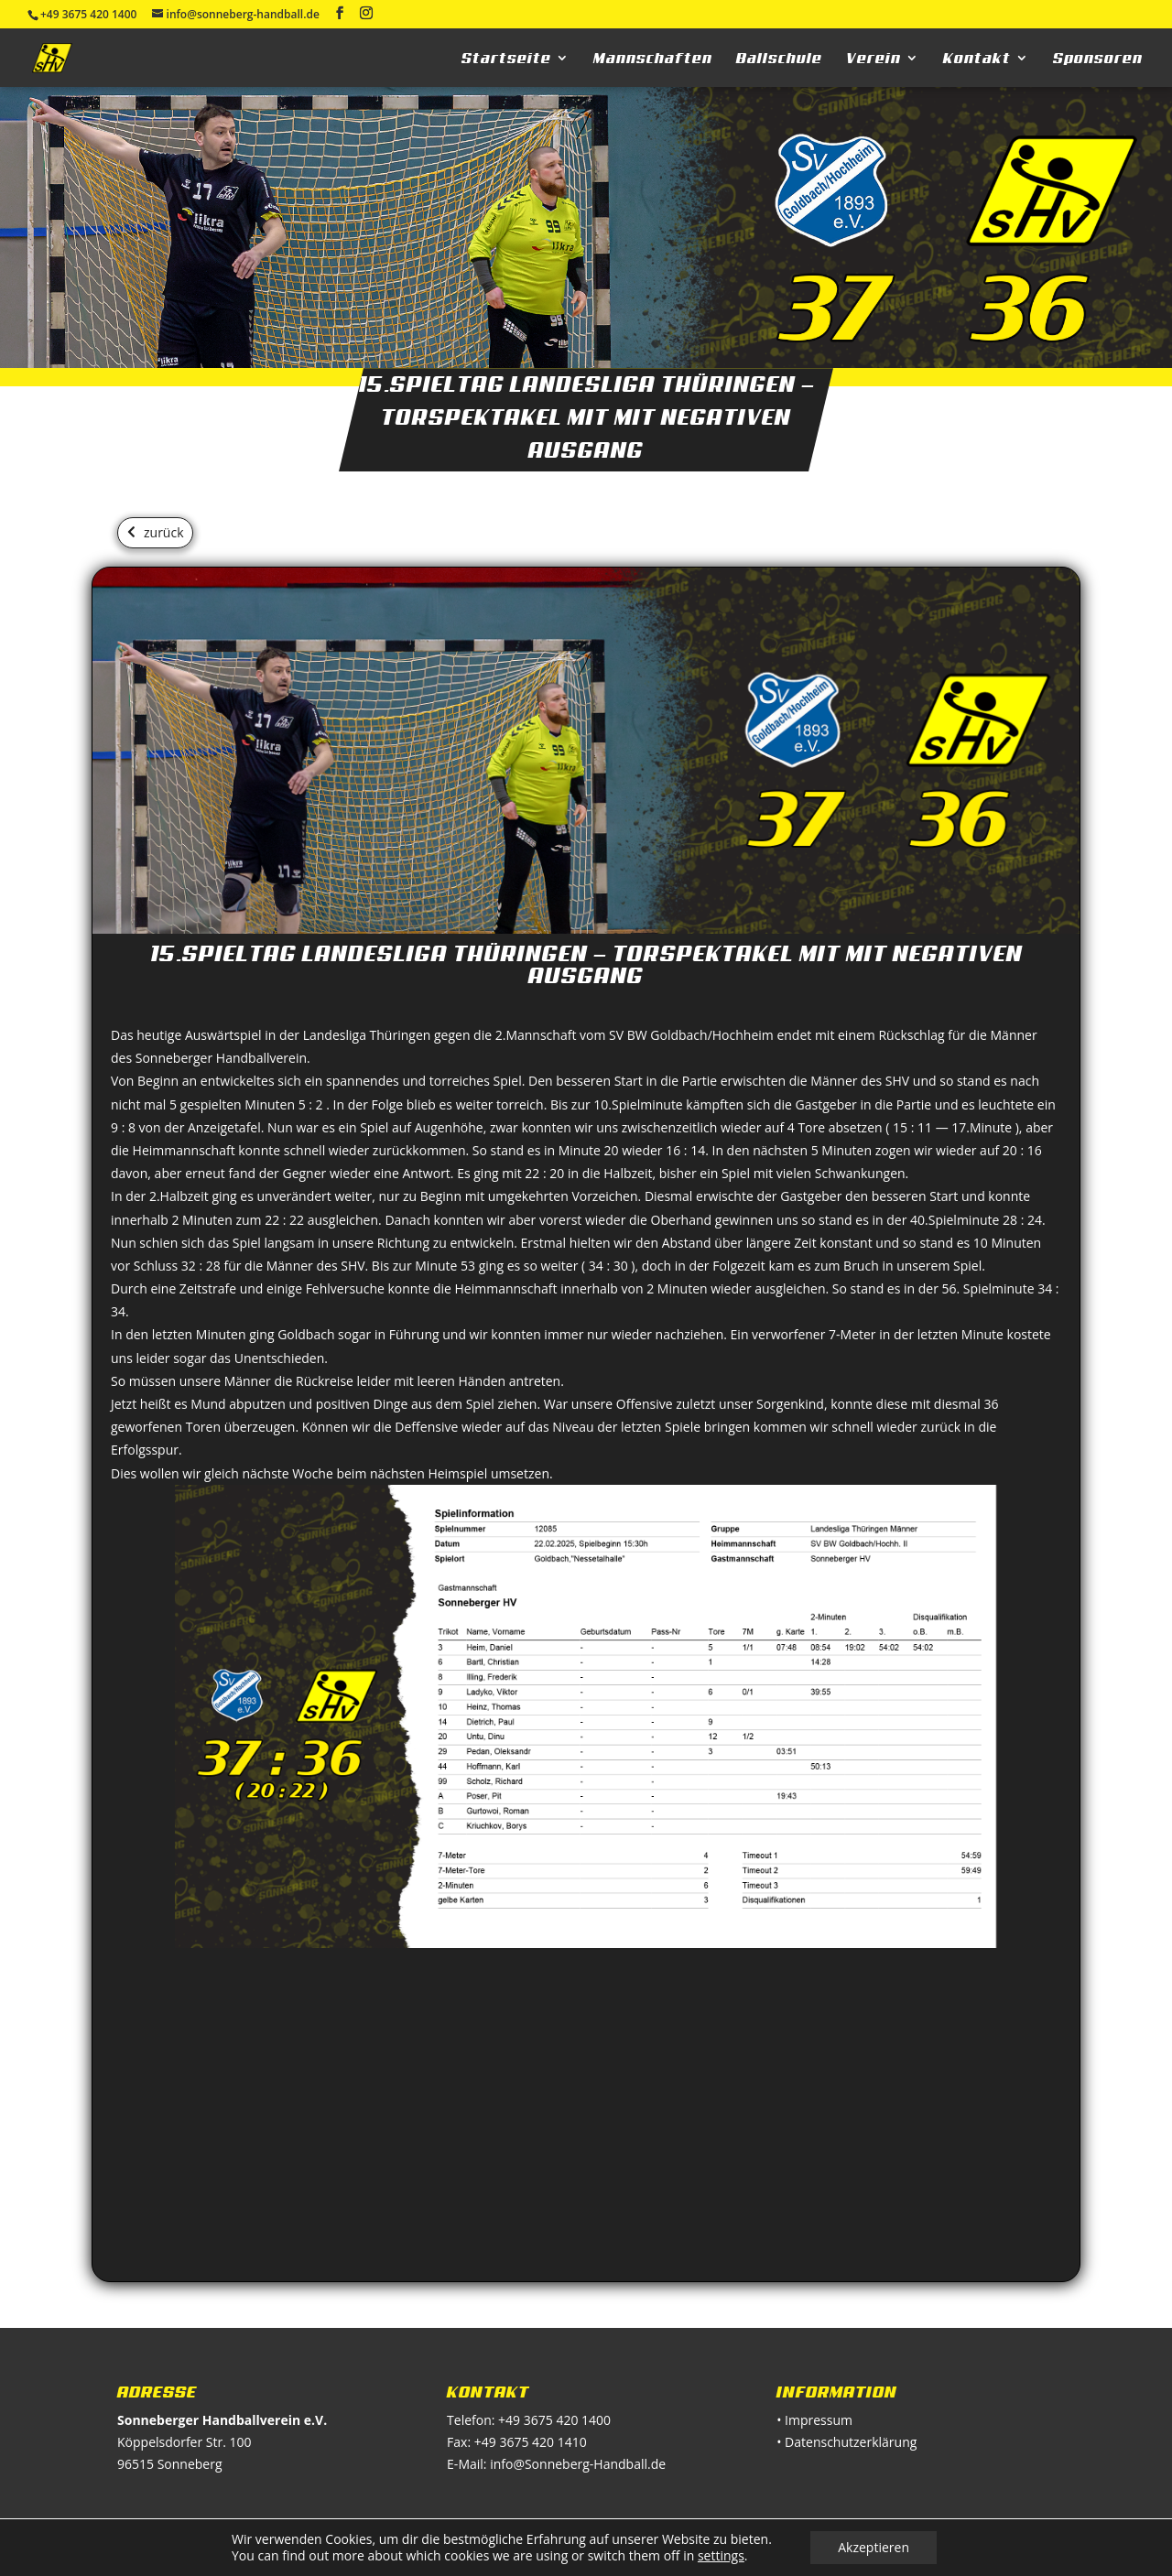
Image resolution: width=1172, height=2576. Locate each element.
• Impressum (814, 2420)
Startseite (506, 58)
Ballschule (779, 58)
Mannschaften (652, 58)
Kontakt (977, 58)
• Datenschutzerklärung (846, 2442)
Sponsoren (1098, 58)
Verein (873, 58)
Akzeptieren (873, 2547)
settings (721, 2556)
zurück (164, 532)
